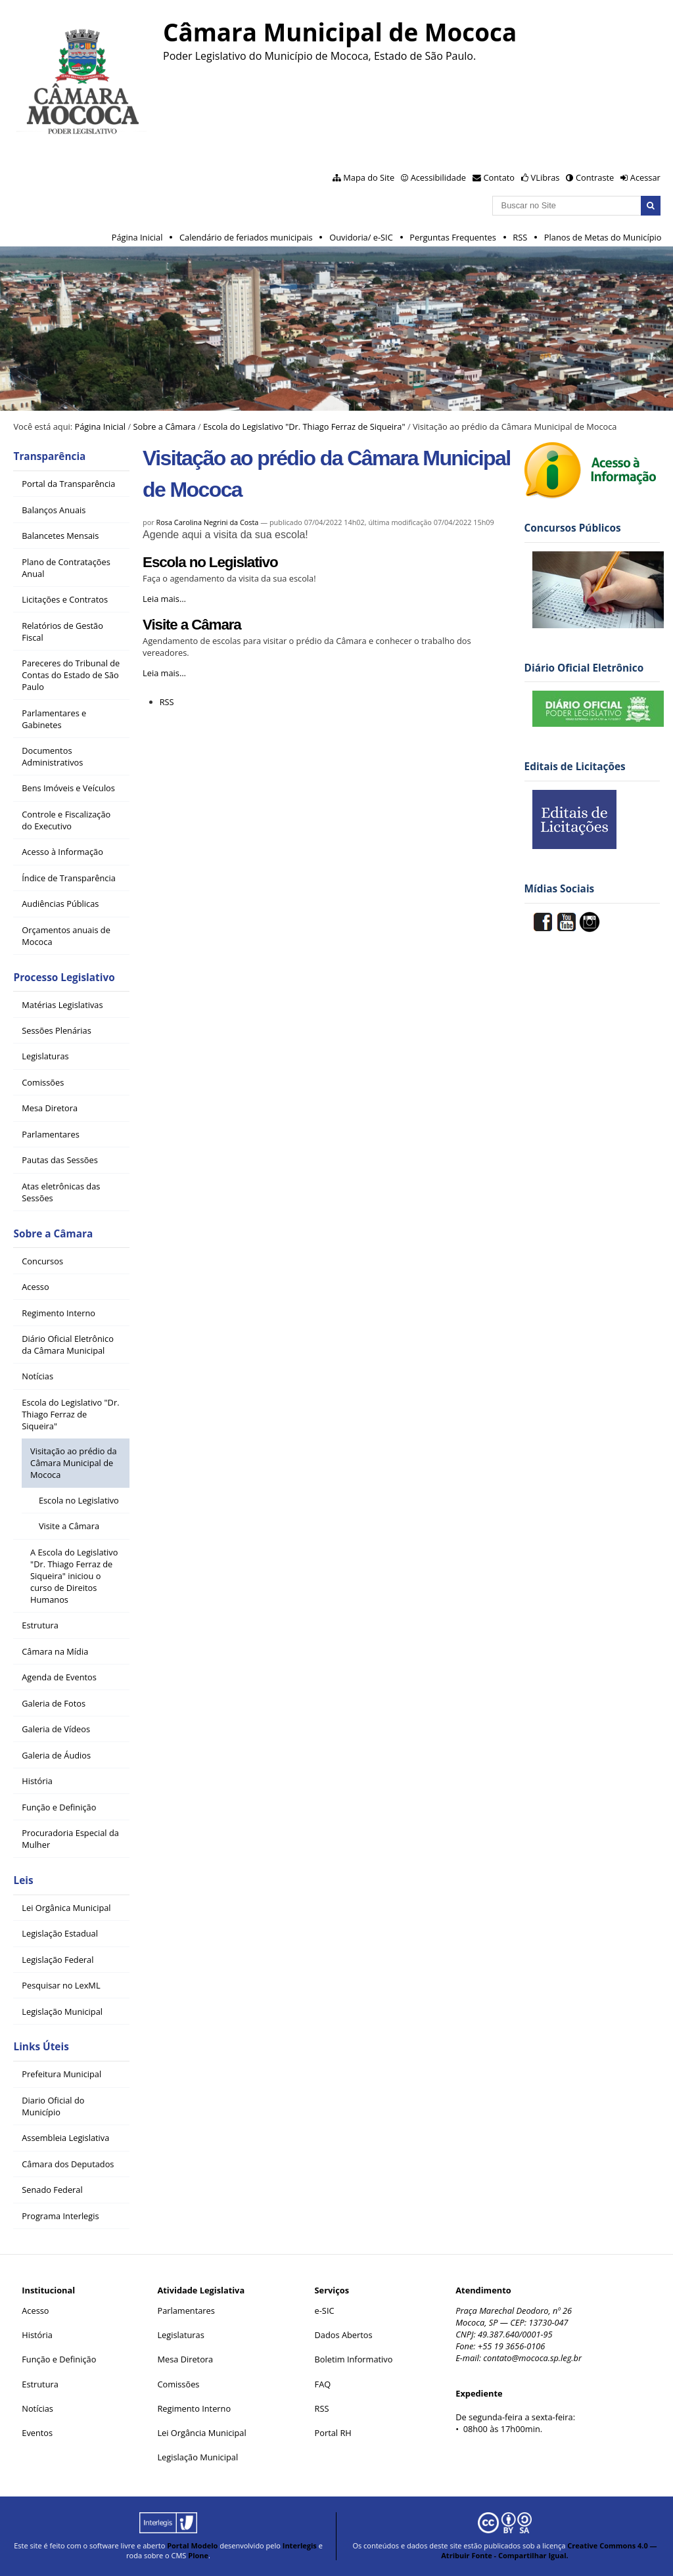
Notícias (37, 2408)
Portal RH (334, 2433)
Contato (499, 177)
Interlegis (300, 2545)
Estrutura (40, 2384)
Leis (23, 1880)
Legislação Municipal (197, 2457)
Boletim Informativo (354, 2359)
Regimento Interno (194, 2408)
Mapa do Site (368, 177)
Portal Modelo (192, 2545)
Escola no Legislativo (210, 562)
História (37, 2335)
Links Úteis (40, 2047)
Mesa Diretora (185, 2359)
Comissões (178, 2384)
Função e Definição (59, 2359)
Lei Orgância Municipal (201, 2433)
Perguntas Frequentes (452, 237)
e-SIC (325, 2310)
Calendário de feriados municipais (246, 237)
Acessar (645, 177)
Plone (198, 2555)
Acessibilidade (438, 177)
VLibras (545, 177)
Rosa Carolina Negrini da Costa (207, 522)
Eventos (37, 2433)
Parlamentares (185, 2310)
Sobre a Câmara (164, 426)
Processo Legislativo (63, 977)
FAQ (323, 2384)
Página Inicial (137, 237)
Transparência (49, 456)
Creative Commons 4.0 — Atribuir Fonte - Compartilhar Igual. (549, 2550)
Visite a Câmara (192, 624)
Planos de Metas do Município (603, 237)
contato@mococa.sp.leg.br (532, 2358)
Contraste (595, 177)
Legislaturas (180, 2335)
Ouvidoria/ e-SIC (361, 237)
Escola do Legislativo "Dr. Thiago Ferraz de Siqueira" (304, 426)
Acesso (35, 2310)
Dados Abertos (344, 2335)
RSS (520, 237)
